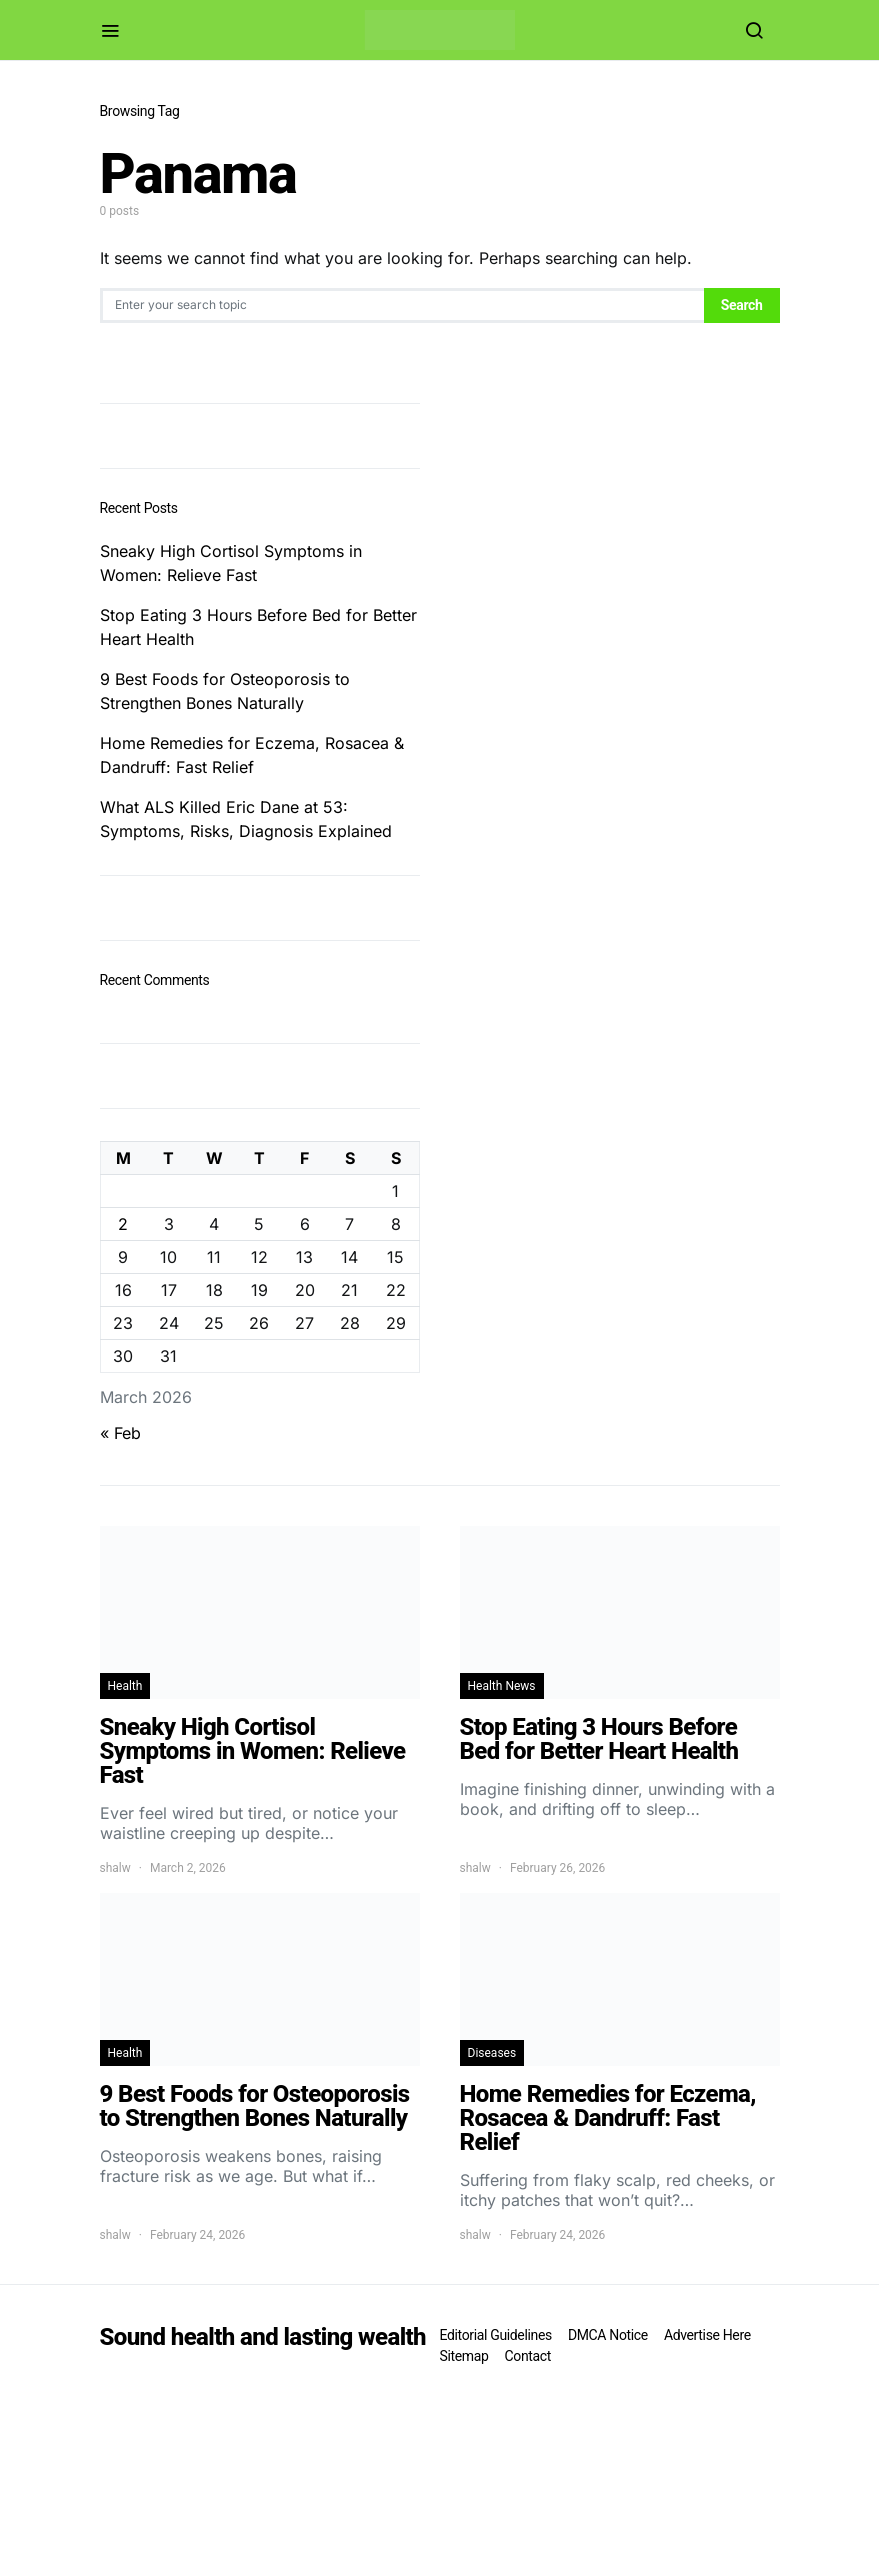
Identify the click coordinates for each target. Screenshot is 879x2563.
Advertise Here (707, 2335)
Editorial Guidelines (496, 2335)
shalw (115, 1868)
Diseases (492, 2053)
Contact (528, 2356)
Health (125, 1686)
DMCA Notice (608, 2335)
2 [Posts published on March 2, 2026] (123, 1224)
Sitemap (464, 2356)
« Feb (120, 1433)
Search (742, 305)
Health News (502, 1686)
